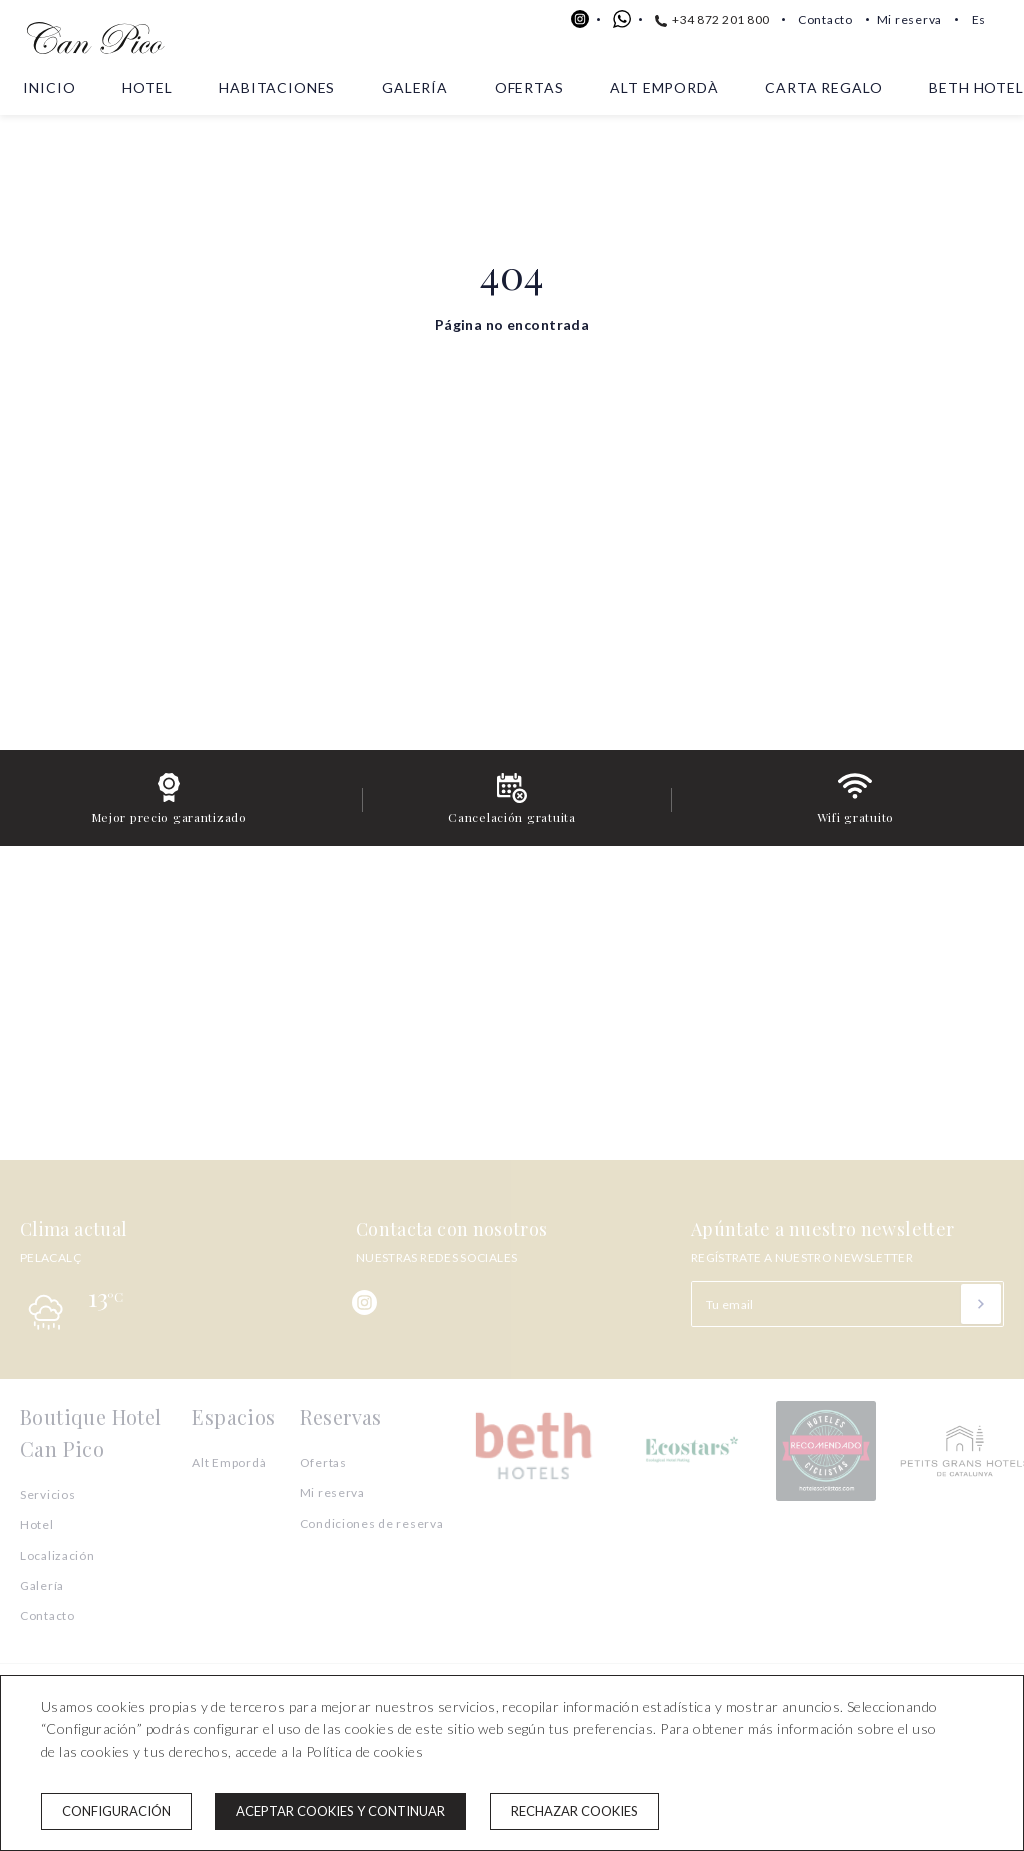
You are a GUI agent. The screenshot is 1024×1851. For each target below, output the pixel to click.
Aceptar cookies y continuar (340, 1811)
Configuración (116, 1811)
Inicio (49, 87)
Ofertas (529, 87)
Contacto (825, 19)
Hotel (147, 87)
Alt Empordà (664, 87)
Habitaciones (277, 87)
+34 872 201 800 (712, 19)
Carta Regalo (823, 87)
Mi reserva (909, 19)
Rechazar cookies (574, 1811)
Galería (415, 87)
